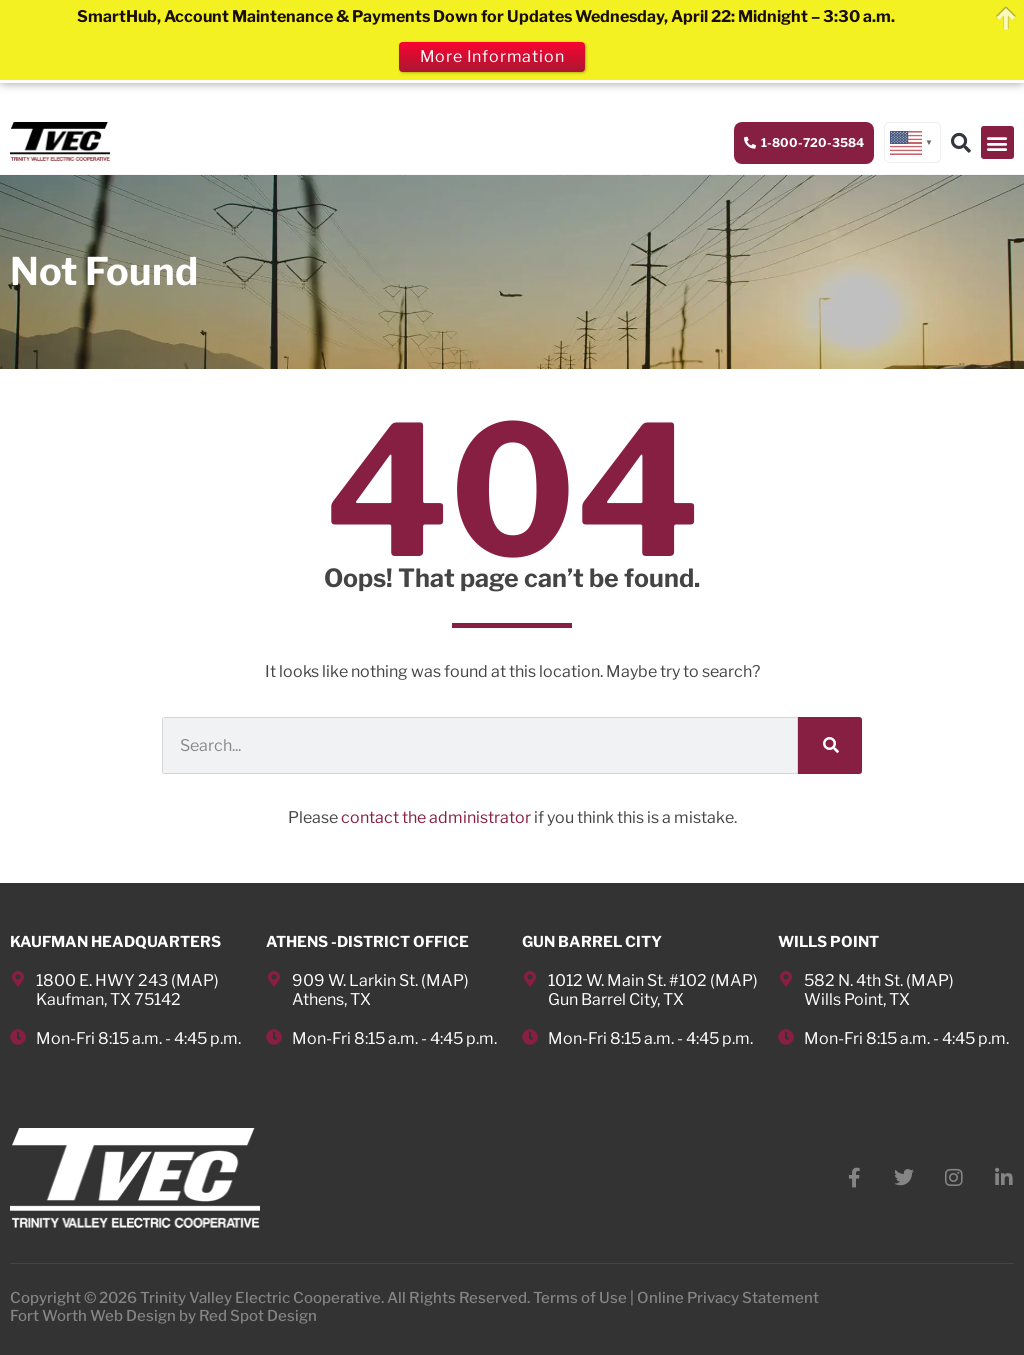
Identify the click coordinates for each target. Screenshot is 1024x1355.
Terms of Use (580, 1298)
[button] (997, 142)
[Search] (830, 745)
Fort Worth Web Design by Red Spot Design (163, 1316)
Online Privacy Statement (728, 1298)
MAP (195, 980)
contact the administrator (436, 817)
